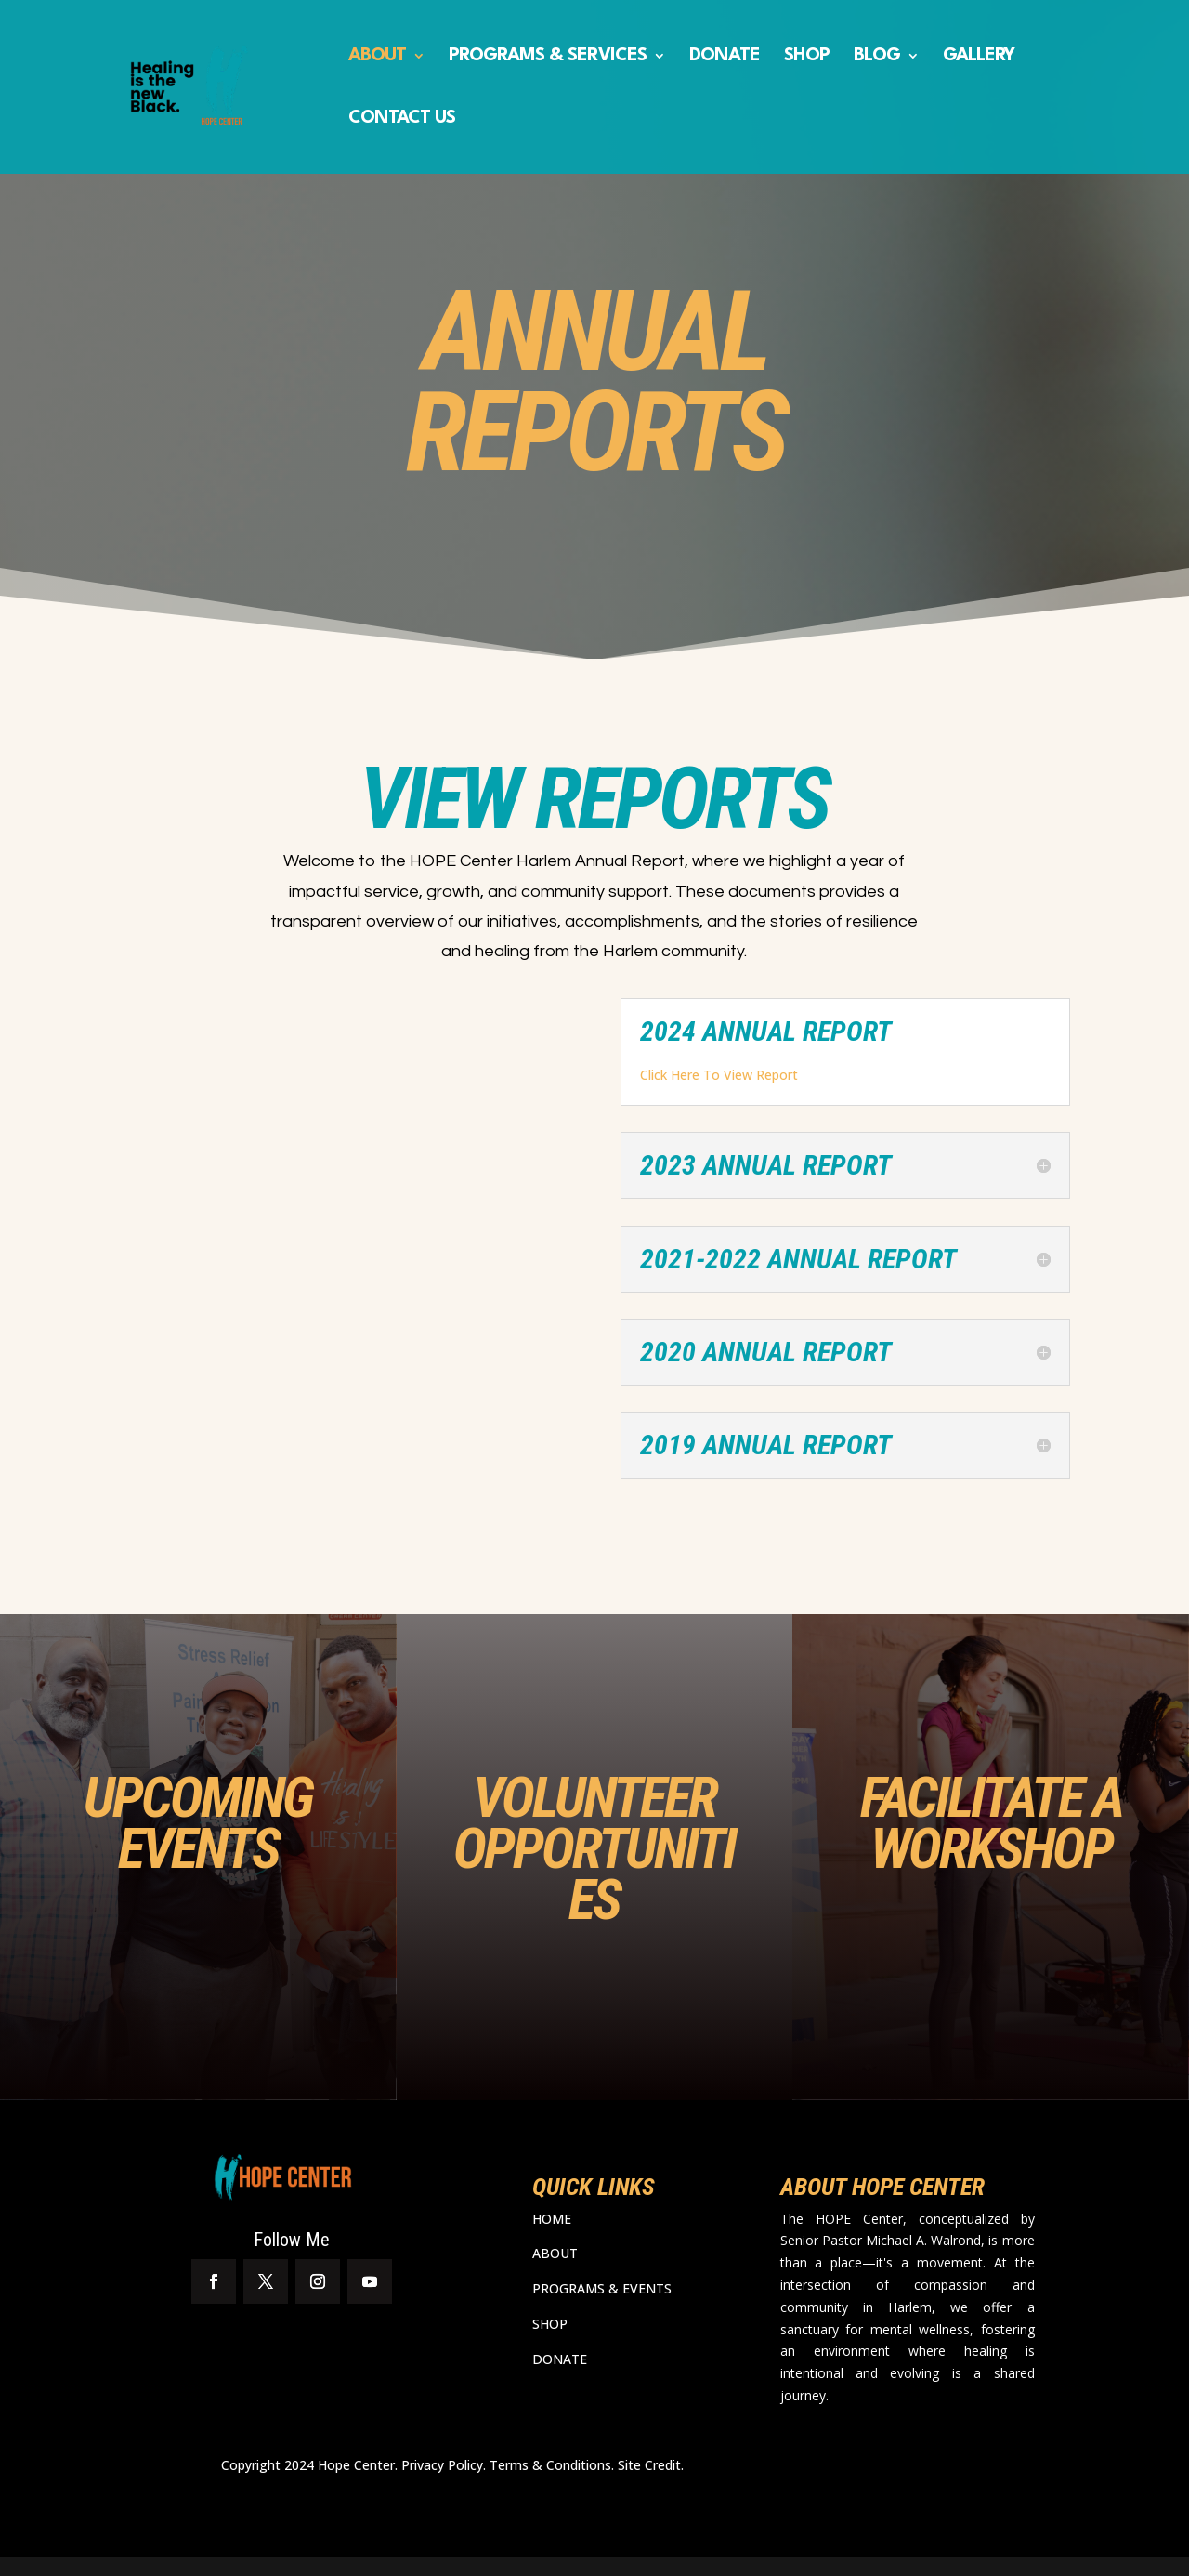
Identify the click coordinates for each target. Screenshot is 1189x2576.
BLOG (877, 57)
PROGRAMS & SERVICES (548, 57)
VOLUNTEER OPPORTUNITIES (594, 1848)
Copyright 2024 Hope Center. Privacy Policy (352, 2465)
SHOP (807, 57)
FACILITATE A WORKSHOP (991, 1823)
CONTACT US (401, 119)
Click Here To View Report (719, 1075)
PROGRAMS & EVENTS (602, 2288)
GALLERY (978, 57)
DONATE (724, 57)
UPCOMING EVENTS (198, 1823)
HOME (551, 2219)
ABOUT (377, 57)
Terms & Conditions (550, 2465)
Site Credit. (651, 2465)
